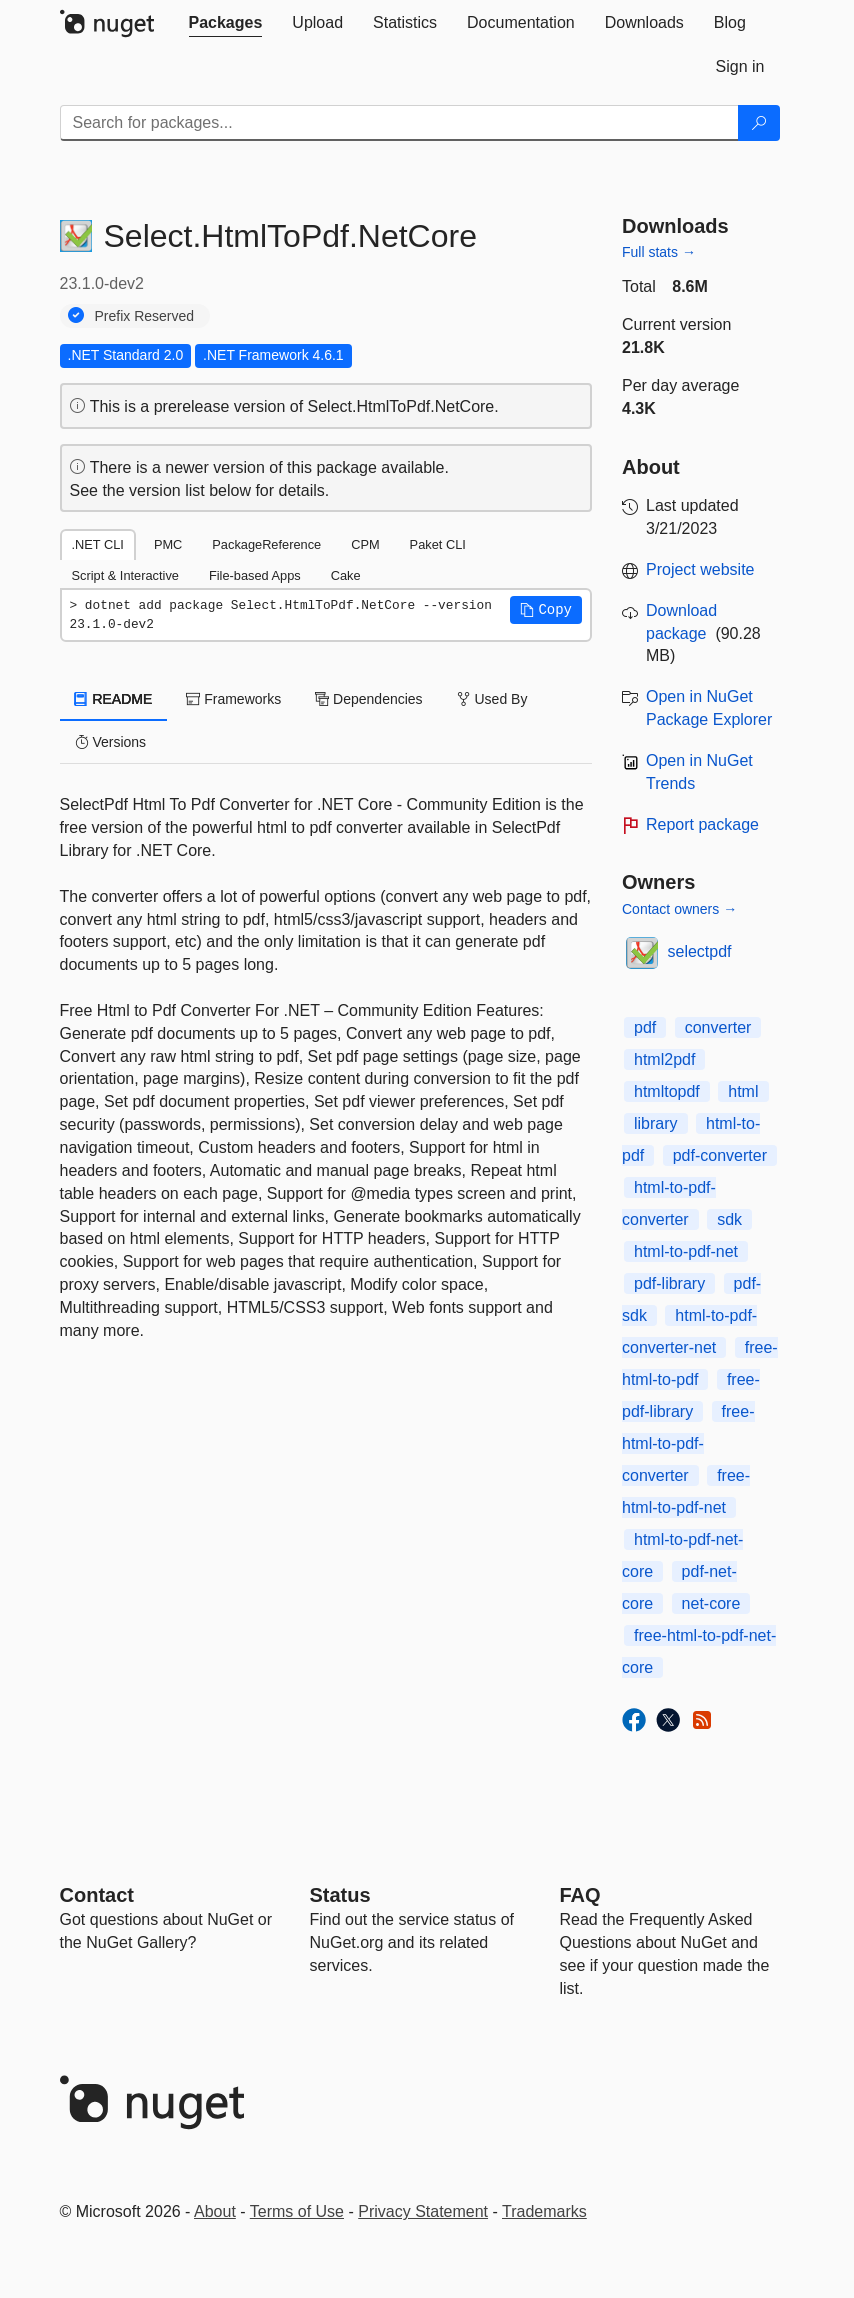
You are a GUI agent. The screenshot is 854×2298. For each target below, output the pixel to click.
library (656, 1123)
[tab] (226, 23)
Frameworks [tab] (233, 699)
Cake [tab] (346, 575)
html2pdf (664, 1059)
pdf (645, 1027)
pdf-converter (720, 1155)
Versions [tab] (111, 742)
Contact (97, 1895)
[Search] (759, 123)
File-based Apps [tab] (255, 575)
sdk (729, 1219)
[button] (546, 610)
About (215, 2211)
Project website (700, 569)
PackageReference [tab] (266, 544)
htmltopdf (667, 1091)
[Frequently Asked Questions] (580, 1895)
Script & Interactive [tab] (125, 575)
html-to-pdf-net (686, 1251)
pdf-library (669, 1283)
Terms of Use (297, 2211)
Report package (702, 824)
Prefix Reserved (145, 316)
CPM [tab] (365, 544)
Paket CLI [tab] (438, 544)
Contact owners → (679, 909)
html (743, 1091)
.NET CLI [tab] (98, 544)
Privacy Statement (423, 2211)
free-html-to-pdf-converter (688, 1443)
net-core (711, 1603)
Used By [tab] (492, 699)
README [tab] (114, 699)
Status (340, 1895)
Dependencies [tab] (368, 699)
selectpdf (700, 951)
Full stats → (659, 252)
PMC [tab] (168, 544)
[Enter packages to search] (399, 123)
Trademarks (544, 2211)
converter (718, 1027)
